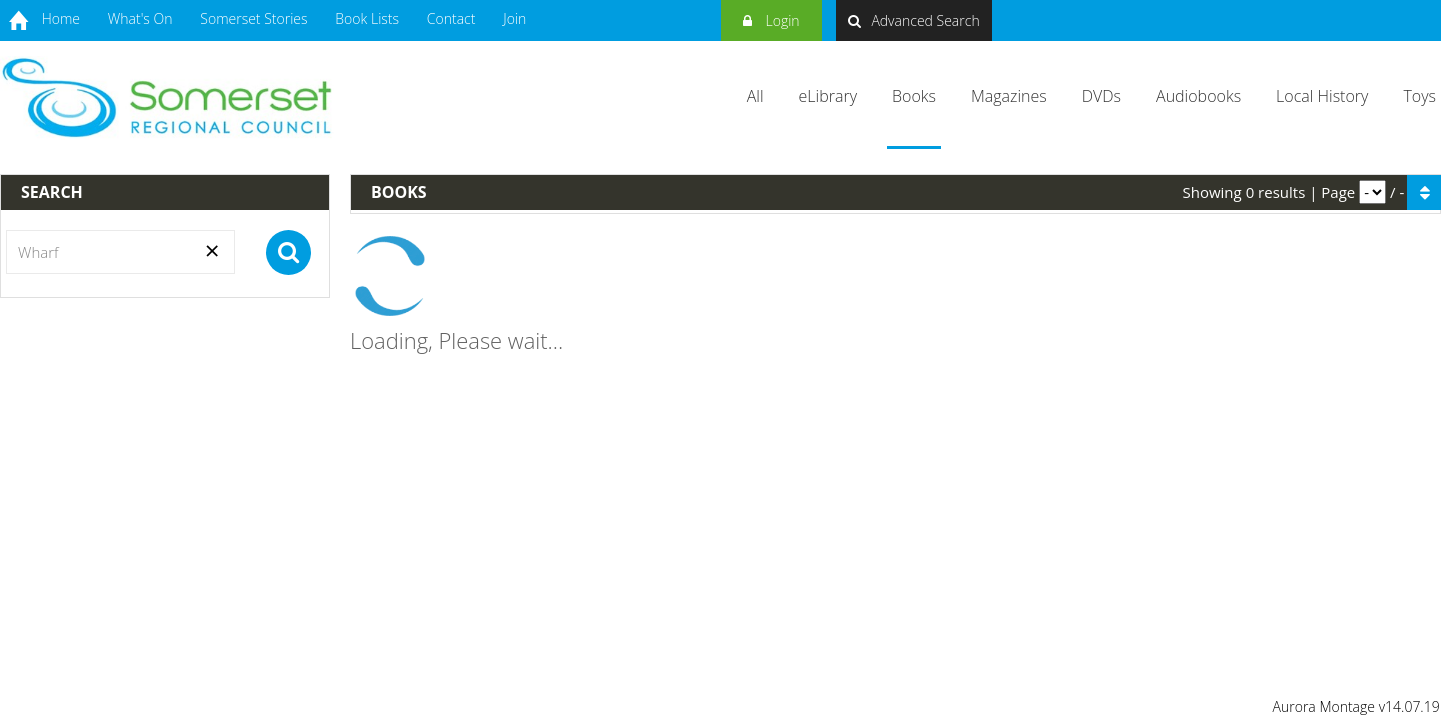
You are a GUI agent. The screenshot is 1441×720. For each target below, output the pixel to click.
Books (914, 96)
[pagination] (1372, 192)
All (755, 96)
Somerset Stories (253, 18)
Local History (1322, 96)
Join (514, 18)
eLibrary (828, 96)
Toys (1419, 96)
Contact (451, 18)
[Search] (120, 252)
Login (771, 17)
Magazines (1009, 96)
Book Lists (367, 18)
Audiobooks (1198, 96)
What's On (140, 18)
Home (61, 18)
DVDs (1101, 96)
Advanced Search (913, 20)
